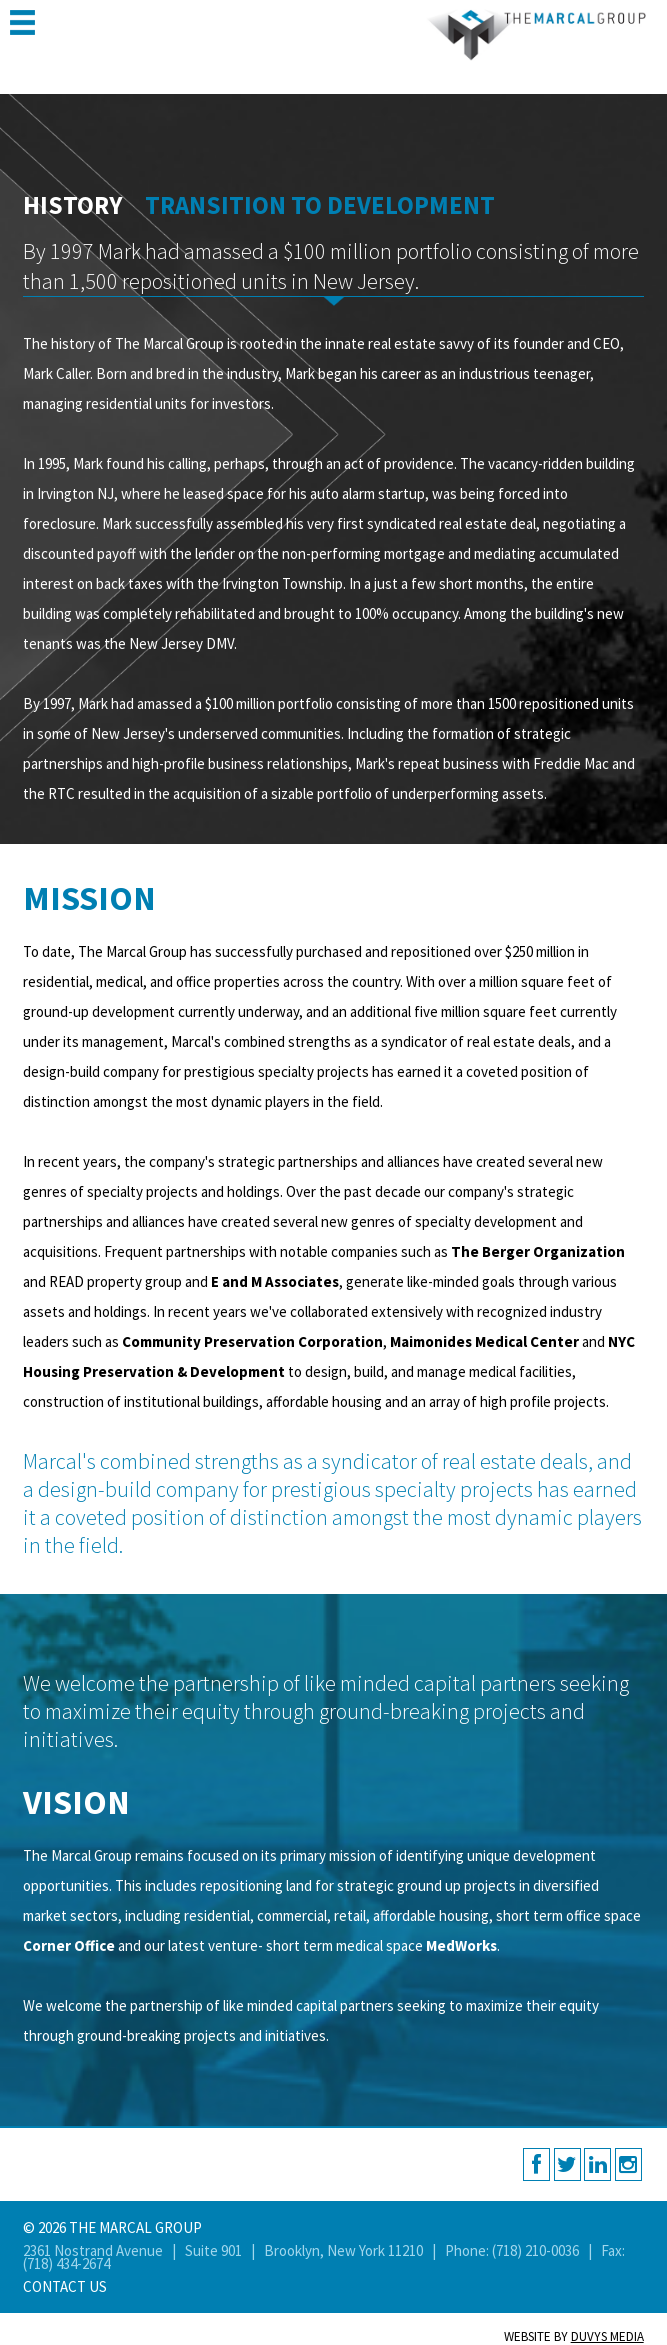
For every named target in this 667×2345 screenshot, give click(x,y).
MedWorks (461, 1945)
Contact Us (65, 2286)
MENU (22, 22)
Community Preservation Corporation (252, 1341)
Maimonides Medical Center (484, 1341)
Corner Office (69, 1945)
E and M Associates (275, 1281)
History (72, 205)
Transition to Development (320, 205)
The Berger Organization (538, 1251)
